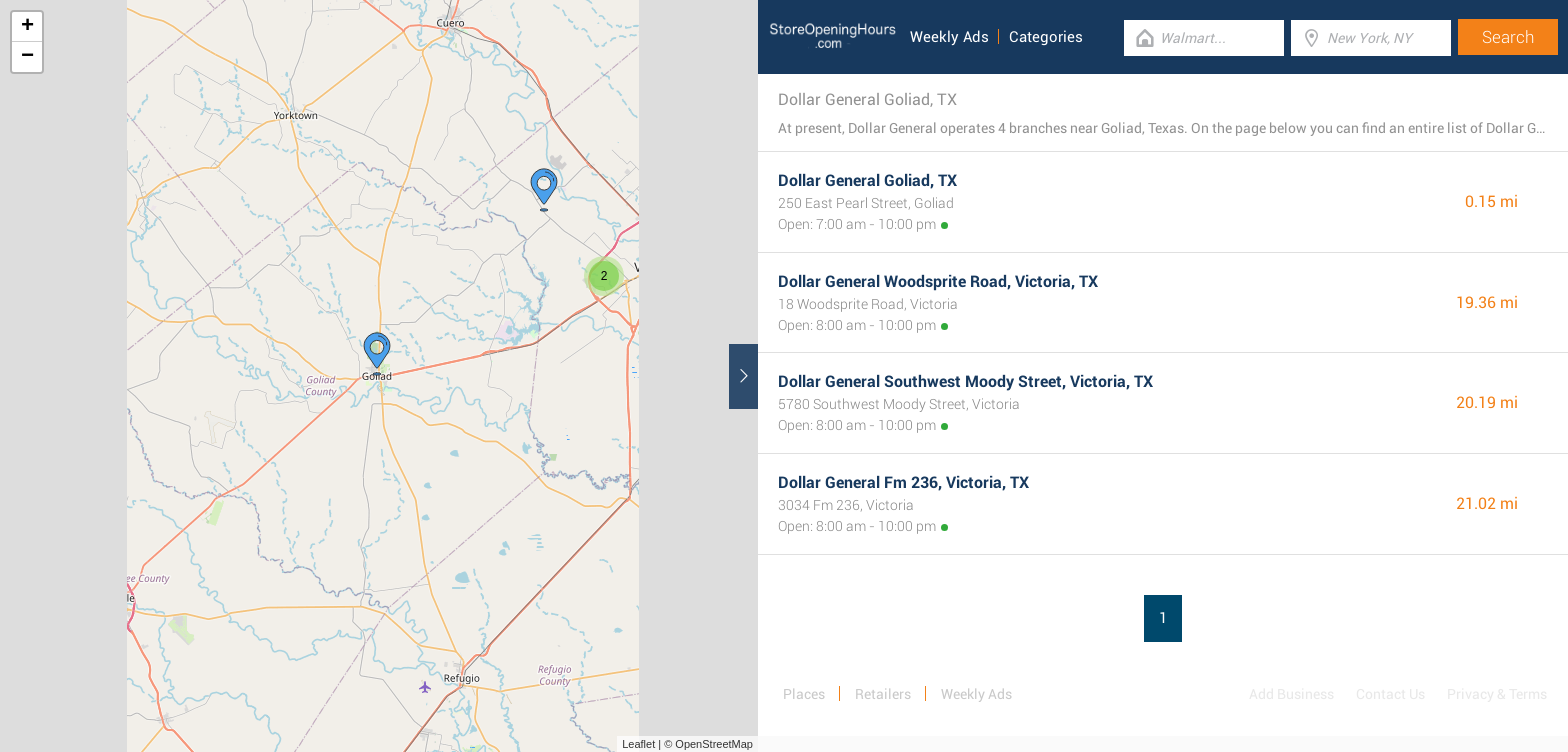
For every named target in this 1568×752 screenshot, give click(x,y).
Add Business (1291, 694)
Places (804, 694)
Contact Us (1390, 694)
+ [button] (27, 27)
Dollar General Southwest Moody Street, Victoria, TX (965, 381)
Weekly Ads (949, 37)
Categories (1046, 37)
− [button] (27, 57)
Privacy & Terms (1497, 694)
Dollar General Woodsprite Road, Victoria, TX (938, 281)
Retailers (883, 694)
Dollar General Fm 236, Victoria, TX (903, 482)
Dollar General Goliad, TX (867, 180)
